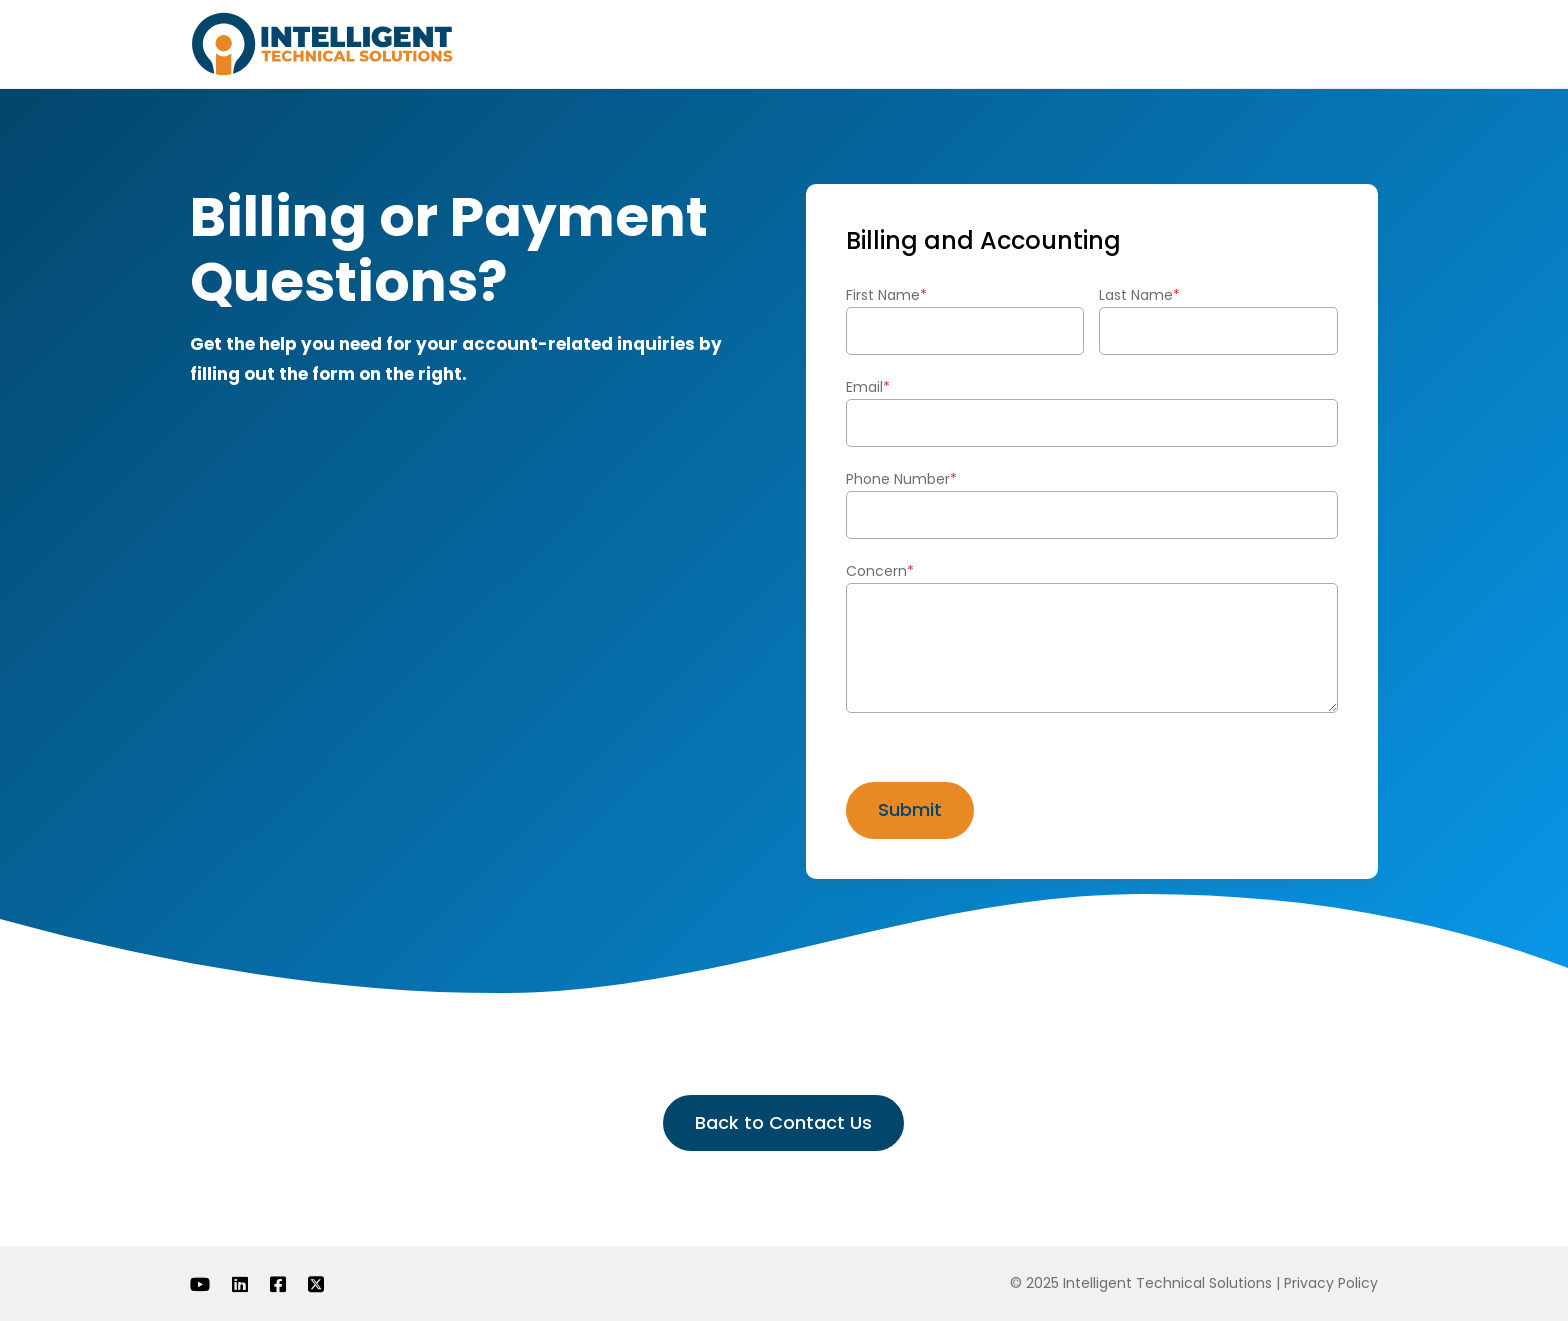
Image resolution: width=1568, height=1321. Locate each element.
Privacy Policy (1331, 1283)
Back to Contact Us (783, 1122)
